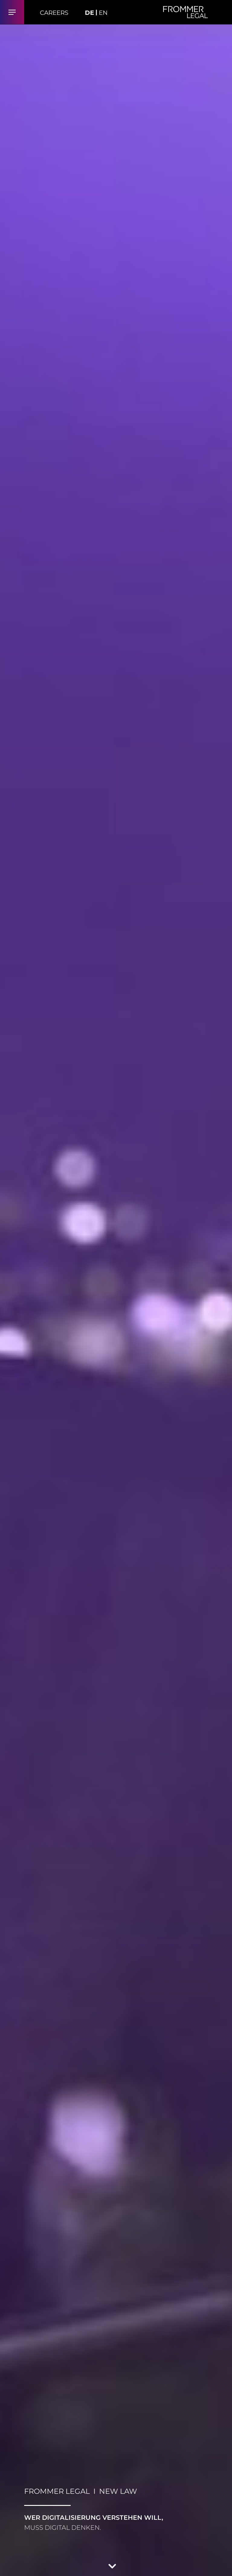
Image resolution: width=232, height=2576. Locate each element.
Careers (54, 12)
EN (103, 12)
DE (89, 12)
